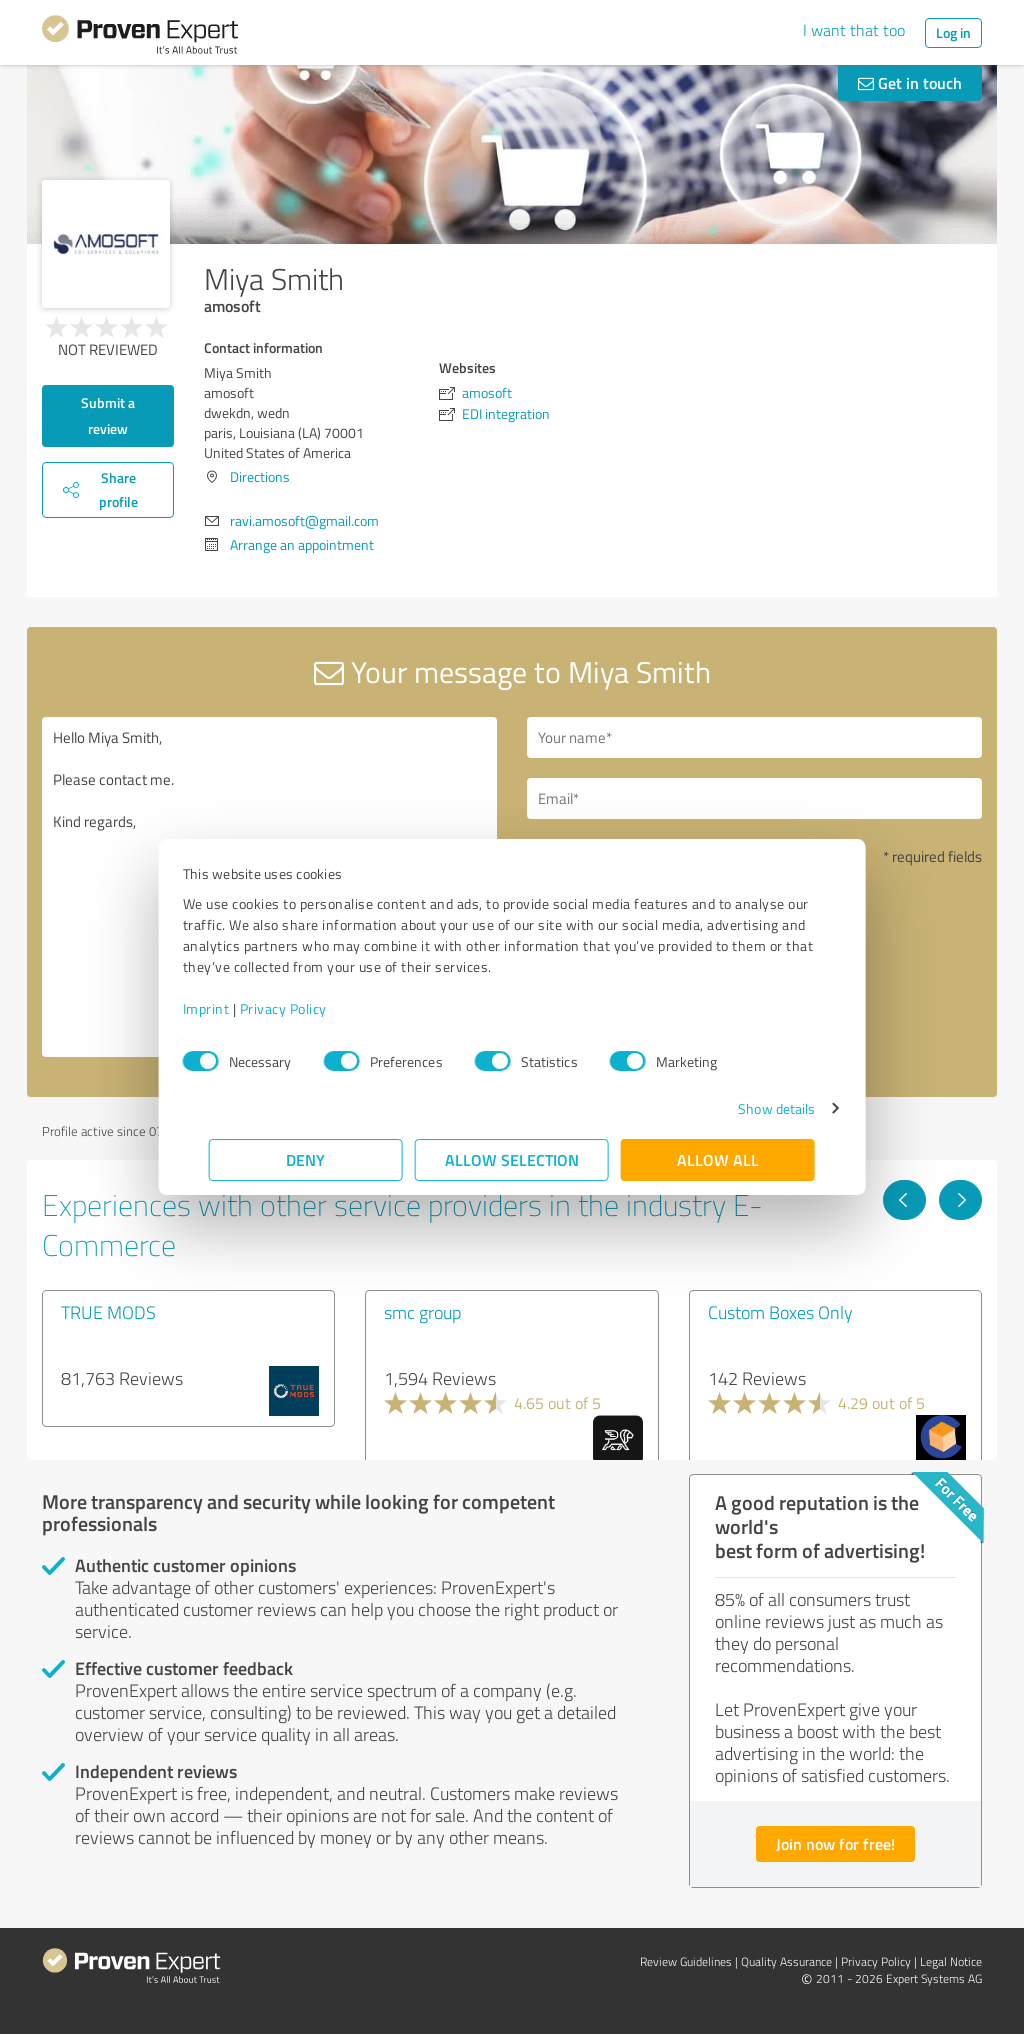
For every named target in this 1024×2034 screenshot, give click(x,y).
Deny (306, 1159)
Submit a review (108, 415)
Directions (260, 476)
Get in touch (910, 82)
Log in (953, 32)
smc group (422, 1312)
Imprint (232, 1008)
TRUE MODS (108, 1312)
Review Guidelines (686, 1961)
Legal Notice (951, 1961)
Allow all (718, 1159)
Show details (750, 1108)
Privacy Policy (309, 1008)
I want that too (854, 30)
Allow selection (512, 1159)
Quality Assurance (786, 1961)
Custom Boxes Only (780, 1312)
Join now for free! (835, 1843)
